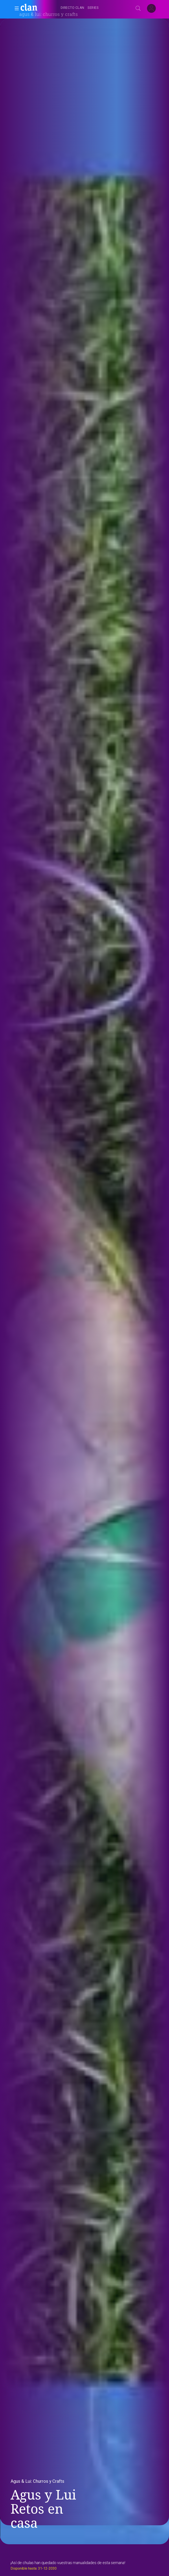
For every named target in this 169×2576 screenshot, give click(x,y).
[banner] (39, 8)
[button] (15, 8)
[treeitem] (72, 8)
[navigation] (89, 8)
